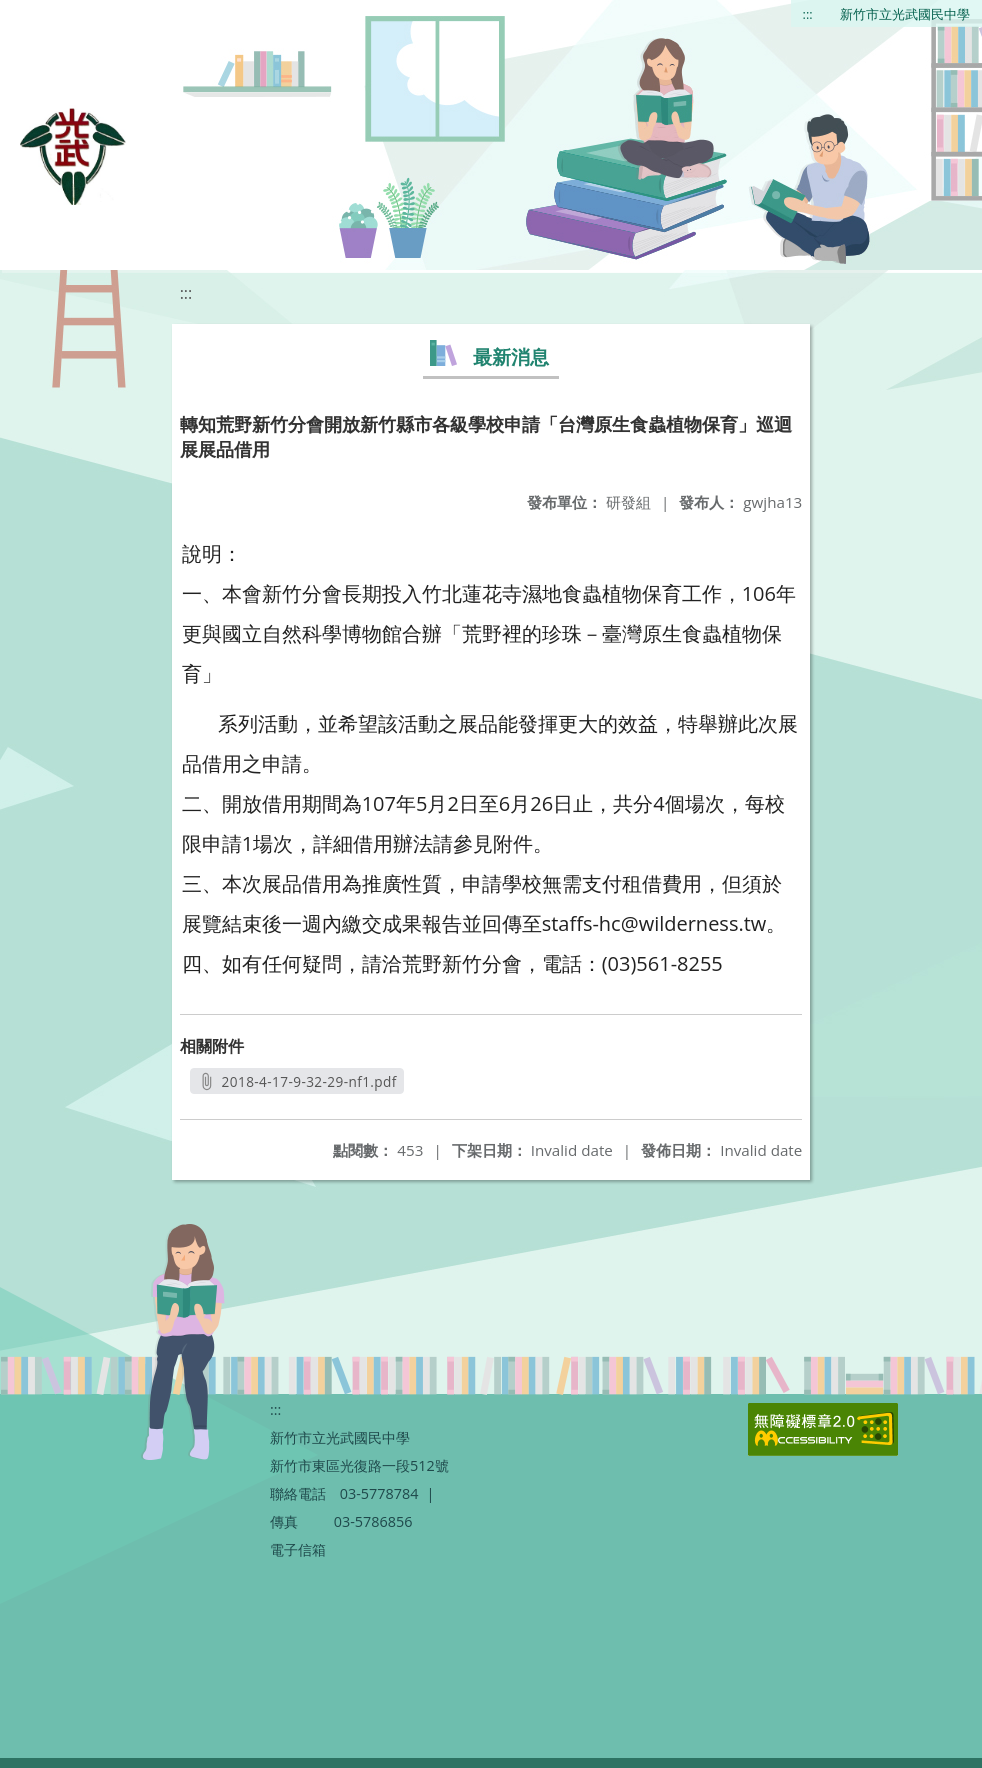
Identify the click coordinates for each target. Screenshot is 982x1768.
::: (808, 14)
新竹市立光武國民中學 (905, 14)
